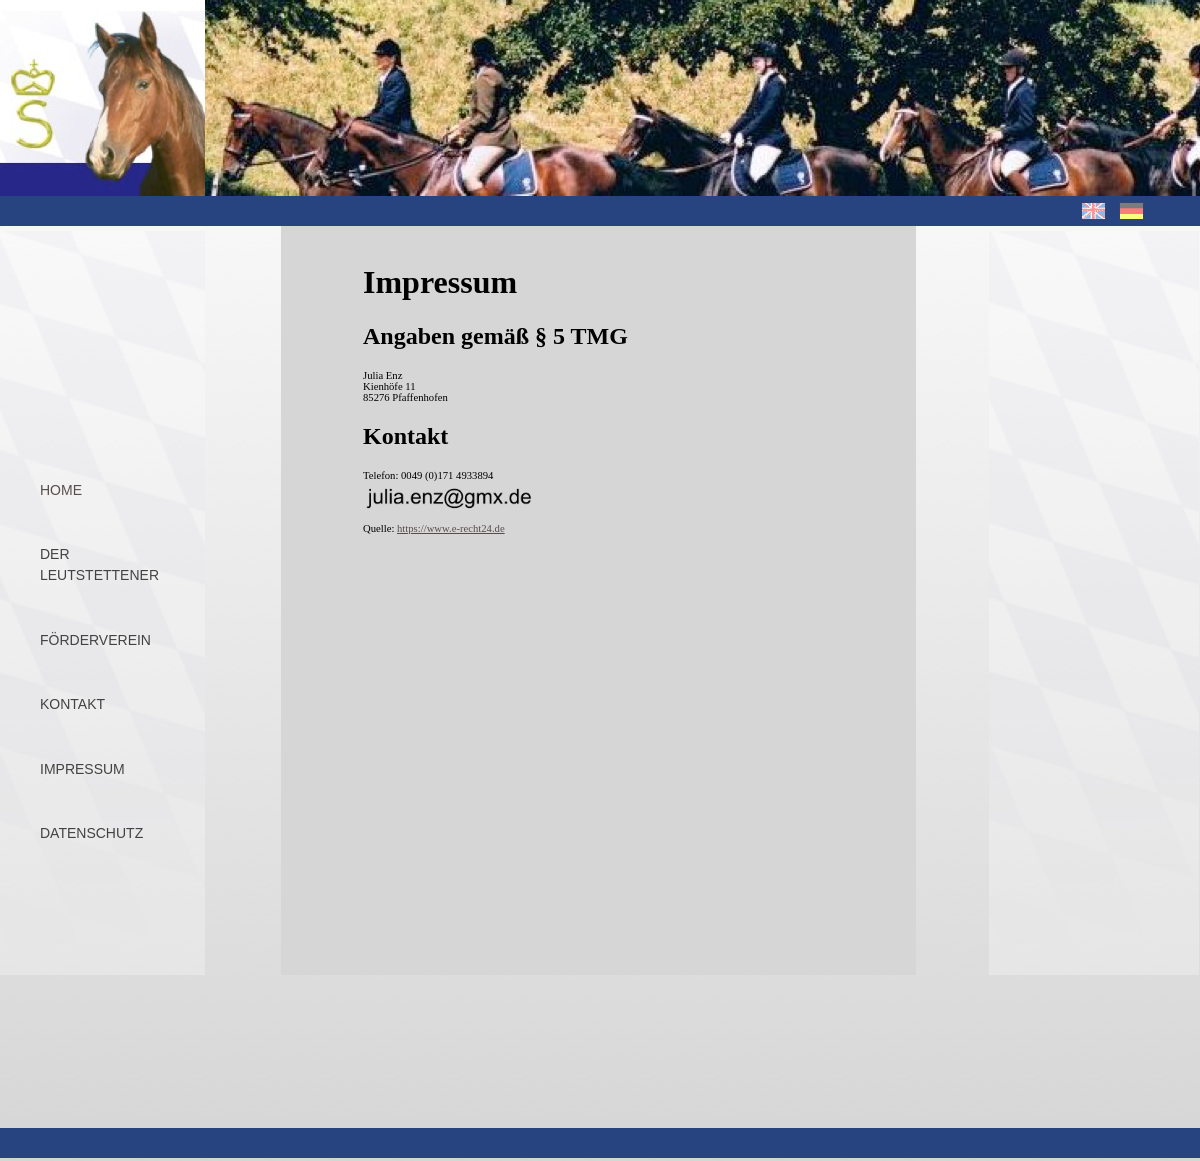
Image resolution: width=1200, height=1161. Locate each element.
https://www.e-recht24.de (451, 528)
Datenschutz (91, 833)
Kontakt (72, 704)
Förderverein (95, 640)
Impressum (82, 769)
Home (61, 490)
